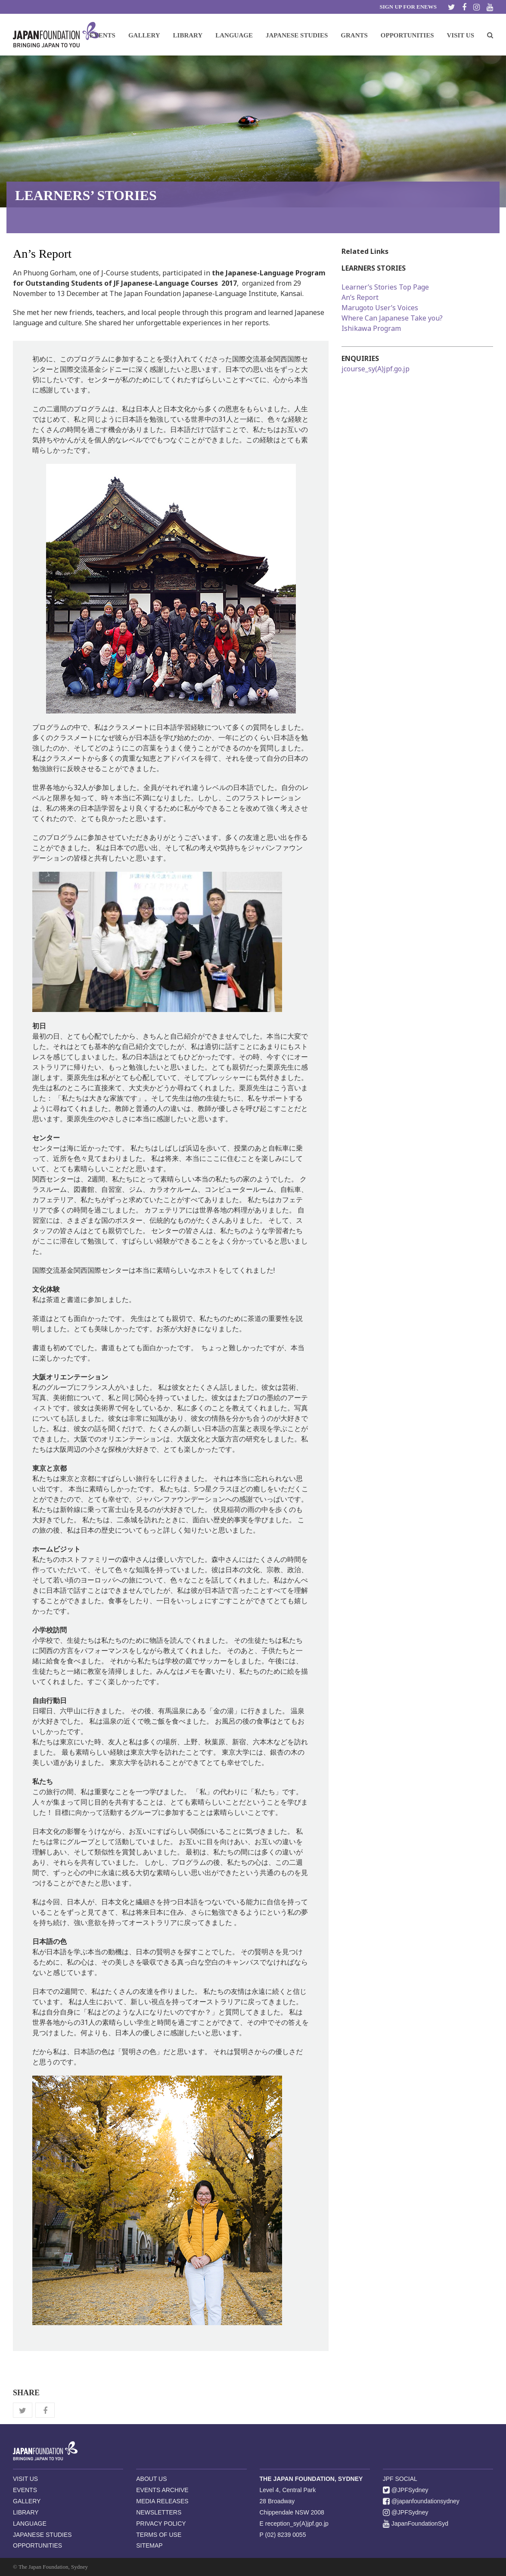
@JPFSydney (405, 2490)
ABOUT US (151, 2478)
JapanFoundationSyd (415, 2523)
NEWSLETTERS (158, 2512)
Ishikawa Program (371, 328)
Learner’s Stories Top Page (385, 287)
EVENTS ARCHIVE (162, 2490)
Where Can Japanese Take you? (392, 318)
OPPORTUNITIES (37, 2545)
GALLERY (26, 2501)
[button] (490, 35)
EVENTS (25, 2490)
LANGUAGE (30, 2523)
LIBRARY (26, 2512)
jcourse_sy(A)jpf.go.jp (375, 368)
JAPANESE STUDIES (42, 2534)
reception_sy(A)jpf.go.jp (297, 2523)
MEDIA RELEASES (162, 2501)
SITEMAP (149, 2545)
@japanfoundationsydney (421, 2501)
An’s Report (360, 297)
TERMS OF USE (158, 2534)
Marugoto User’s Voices (379, 307)
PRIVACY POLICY (161, 2523)
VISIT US (25, 2478)
